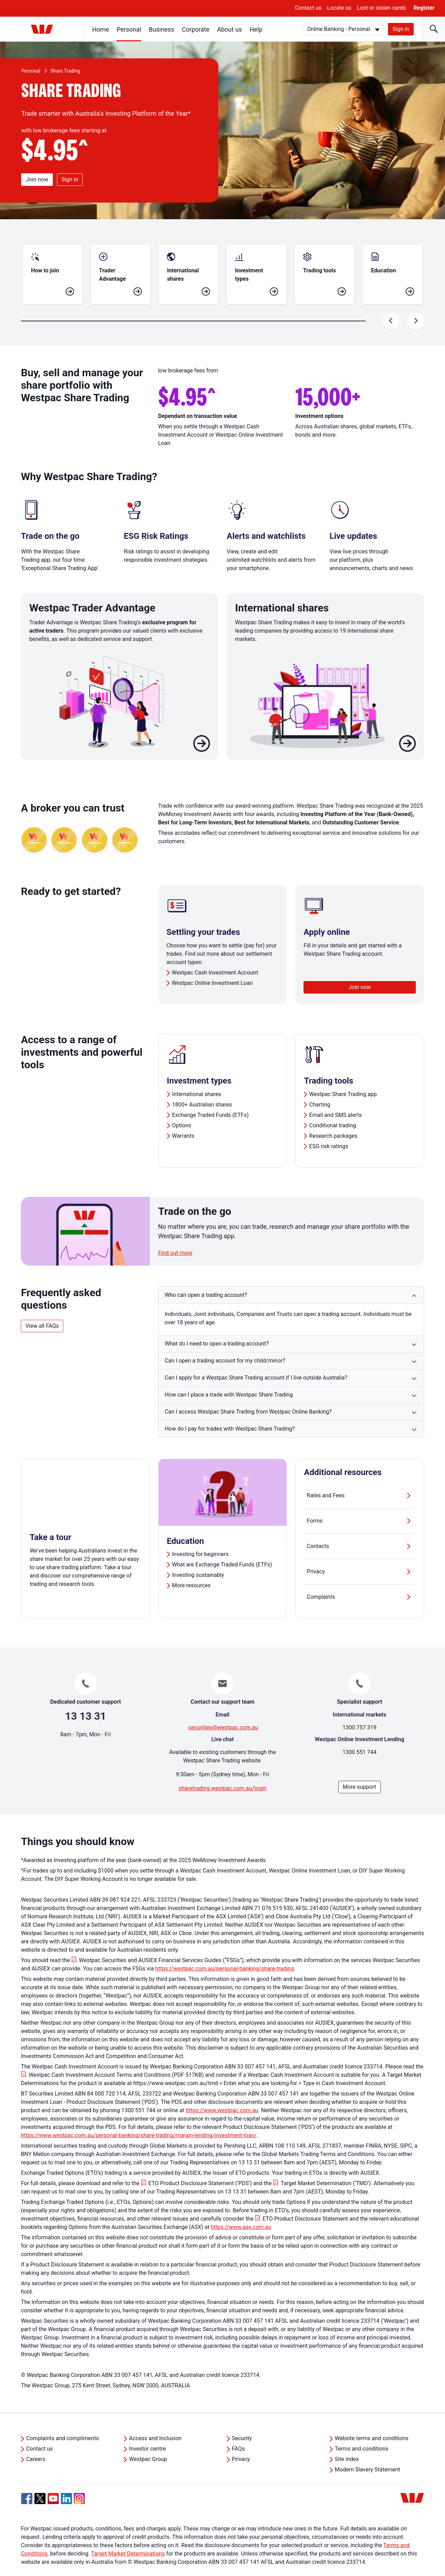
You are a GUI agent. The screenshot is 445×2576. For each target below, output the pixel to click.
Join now (37, 179)
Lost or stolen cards (381, 8)
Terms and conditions (361, 2432)
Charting (319, 1088)
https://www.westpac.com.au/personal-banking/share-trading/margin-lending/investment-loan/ (139, 2118)
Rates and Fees (360, 1479)
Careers (35, 2442)
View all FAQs (42, 1309)
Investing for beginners (200, 1537)
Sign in (401, 29)
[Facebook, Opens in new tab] (27, 2481)
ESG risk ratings (328, 1129)
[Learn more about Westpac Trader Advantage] (201, 728)
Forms (360, 1504)
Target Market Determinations (128, 2537)
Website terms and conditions (371, 2421)
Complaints (360, 1580)
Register (424, 8)
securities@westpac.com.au (223, 1710)
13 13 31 (85, 1699)
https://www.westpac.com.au (222, 2093)
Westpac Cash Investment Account (215, 956)
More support (359, 1770)
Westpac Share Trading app (343, 1077)
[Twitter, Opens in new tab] (40, 2481)
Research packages (333, 1119)
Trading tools (328, 1064)
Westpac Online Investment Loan (212, 966)
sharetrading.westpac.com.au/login (222, 1771)
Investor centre (147, 2432)
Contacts (360, 1529)
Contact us (308, 8)
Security (242, 2421)
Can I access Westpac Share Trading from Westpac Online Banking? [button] (248, 1395)
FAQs (238, 2432)
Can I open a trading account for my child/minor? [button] (225, 1344)
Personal (128, 29)
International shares (196, 1077)
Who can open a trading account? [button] (206, 1278)
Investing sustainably (198, 1558)
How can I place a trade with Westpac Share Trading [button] (229, 1378)
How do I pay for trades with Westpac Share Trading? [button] (230, 1412)
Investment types (199, 1064)
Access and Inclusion (155, 2421)
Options (181, 1108)
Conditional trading (332, 1108)
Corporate (195, 29)
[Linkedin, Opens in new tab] (66, 2481)
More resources (191, 1568)
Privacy (360, 1555)
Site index (347, 2442)
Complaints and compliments (62, 2421)
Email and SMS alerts (335, 1098)
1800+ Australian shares (202, 1088)
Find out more (175, 1236)
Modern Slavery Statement (367, 2453)
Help (256, 29)
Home (100, 29)
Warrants (183, 1119)
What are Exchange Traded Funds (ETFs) (222, 1548)
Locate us (339, 8)
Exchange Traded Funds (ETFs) (210, 1098)
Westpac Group (148, 2442)
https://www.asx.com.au (241, 2210)
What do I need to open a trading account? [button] (217, 1327)
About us (229, 29)
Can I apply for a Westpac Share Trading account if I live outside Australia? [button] (256, 1361)
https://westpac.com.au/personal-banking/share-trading (224, 1952)
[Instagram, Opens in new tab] (79, 2485)
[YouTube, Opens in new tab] (53, 2481)
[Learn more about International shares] (407, 728)
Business (161, 29)
